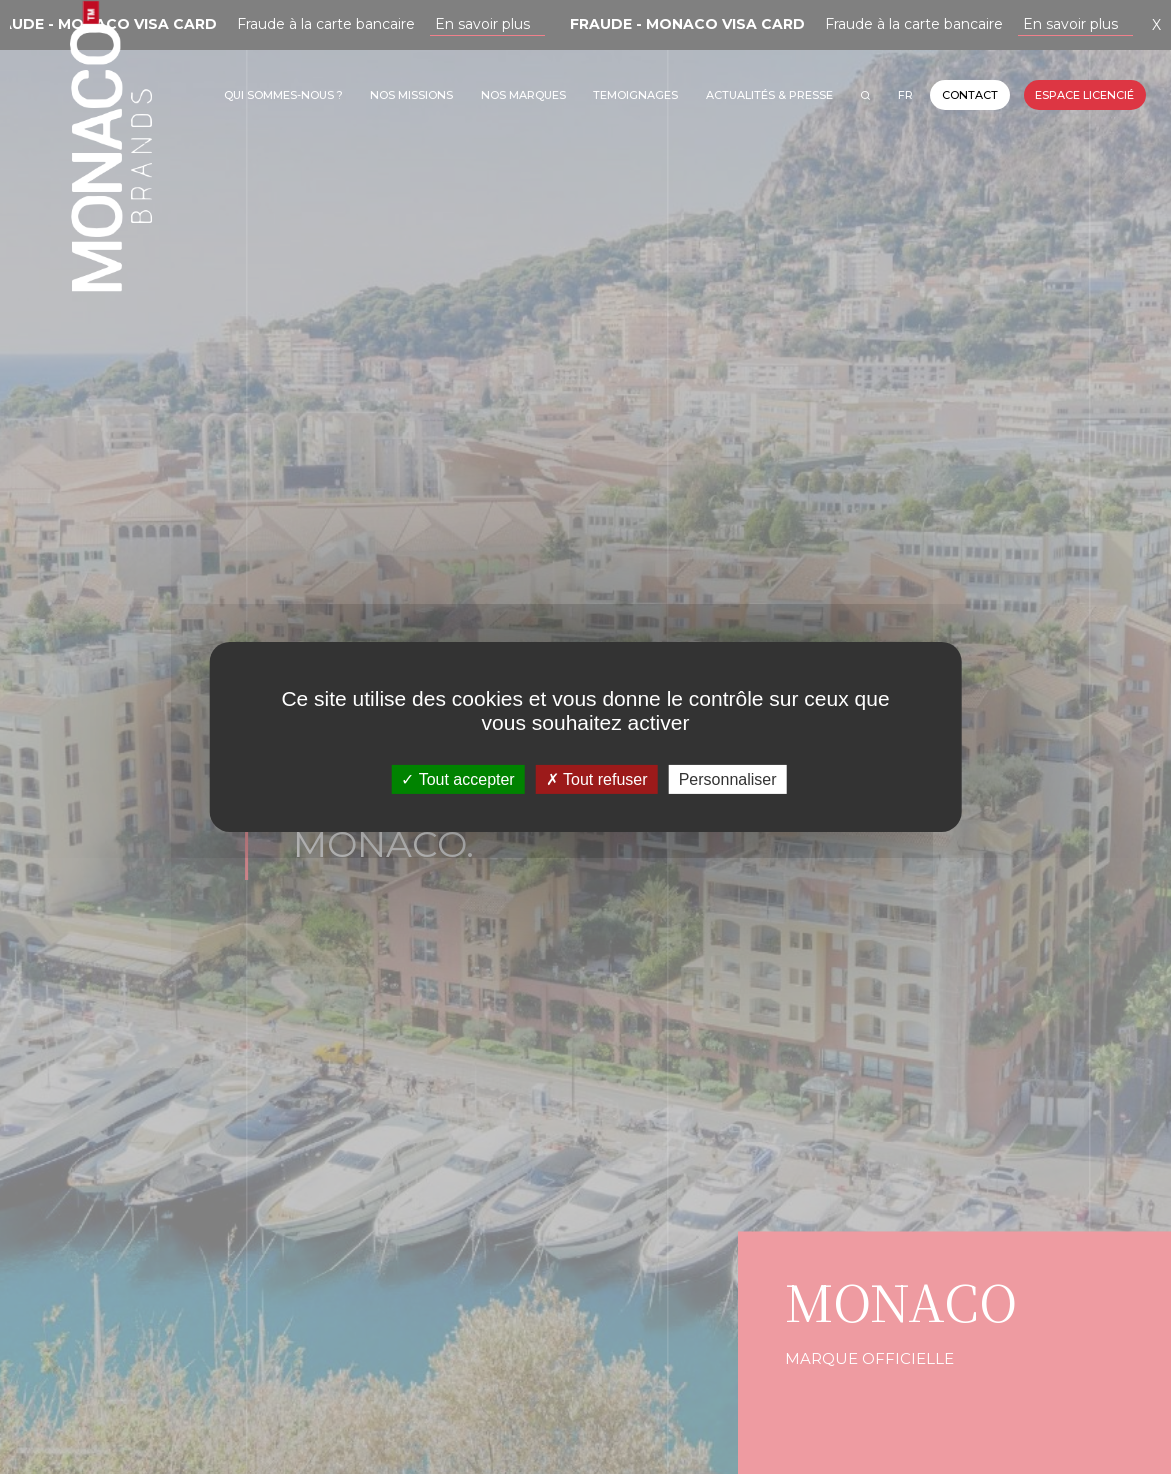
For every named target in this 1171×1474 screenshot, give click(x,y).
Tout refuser (597, 779)
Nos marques (523, 95)
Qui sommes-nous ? (283, 95)
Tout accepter (457, 779)
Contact (970, 95)
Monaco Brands (111, 216)
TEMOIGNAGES (635, 95)
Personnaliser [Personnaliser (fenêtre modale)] (728, 779)
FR (905, 95)
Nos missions (411, 95)
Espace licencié (1084, 95)
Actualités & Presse (769, 95)
